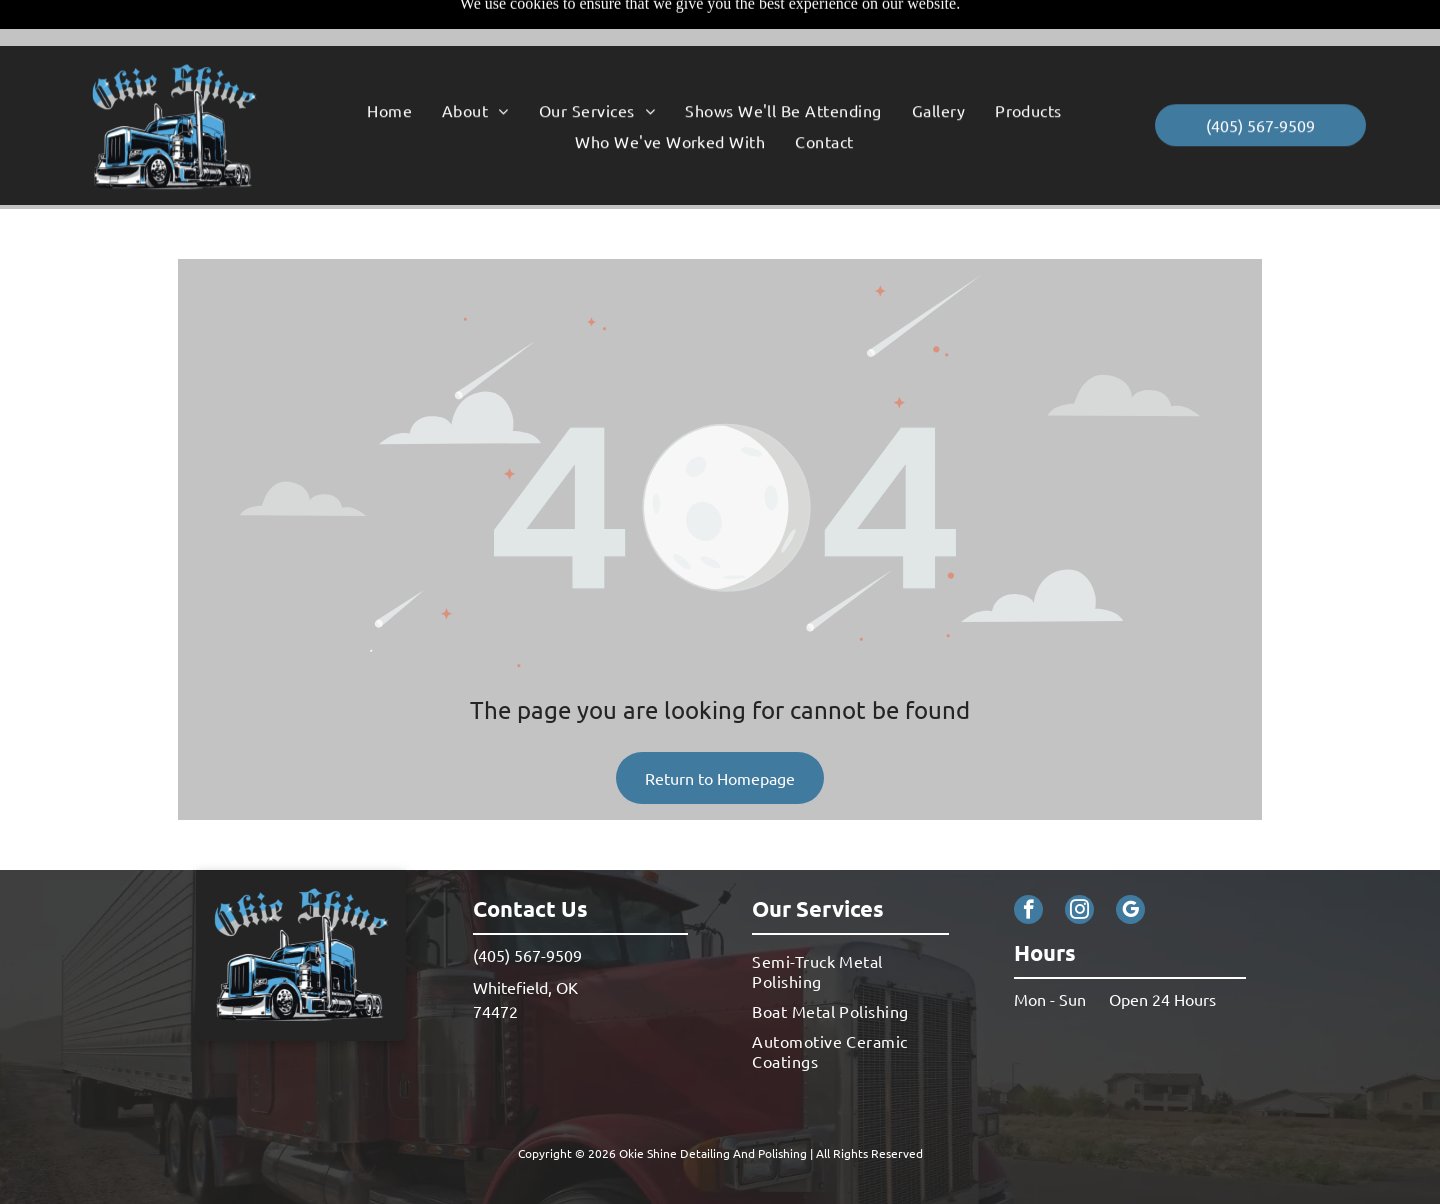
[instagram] (1079, 862)
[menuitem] (389, 64)
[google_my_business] (1130, 862)
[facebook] (1028, 862)
